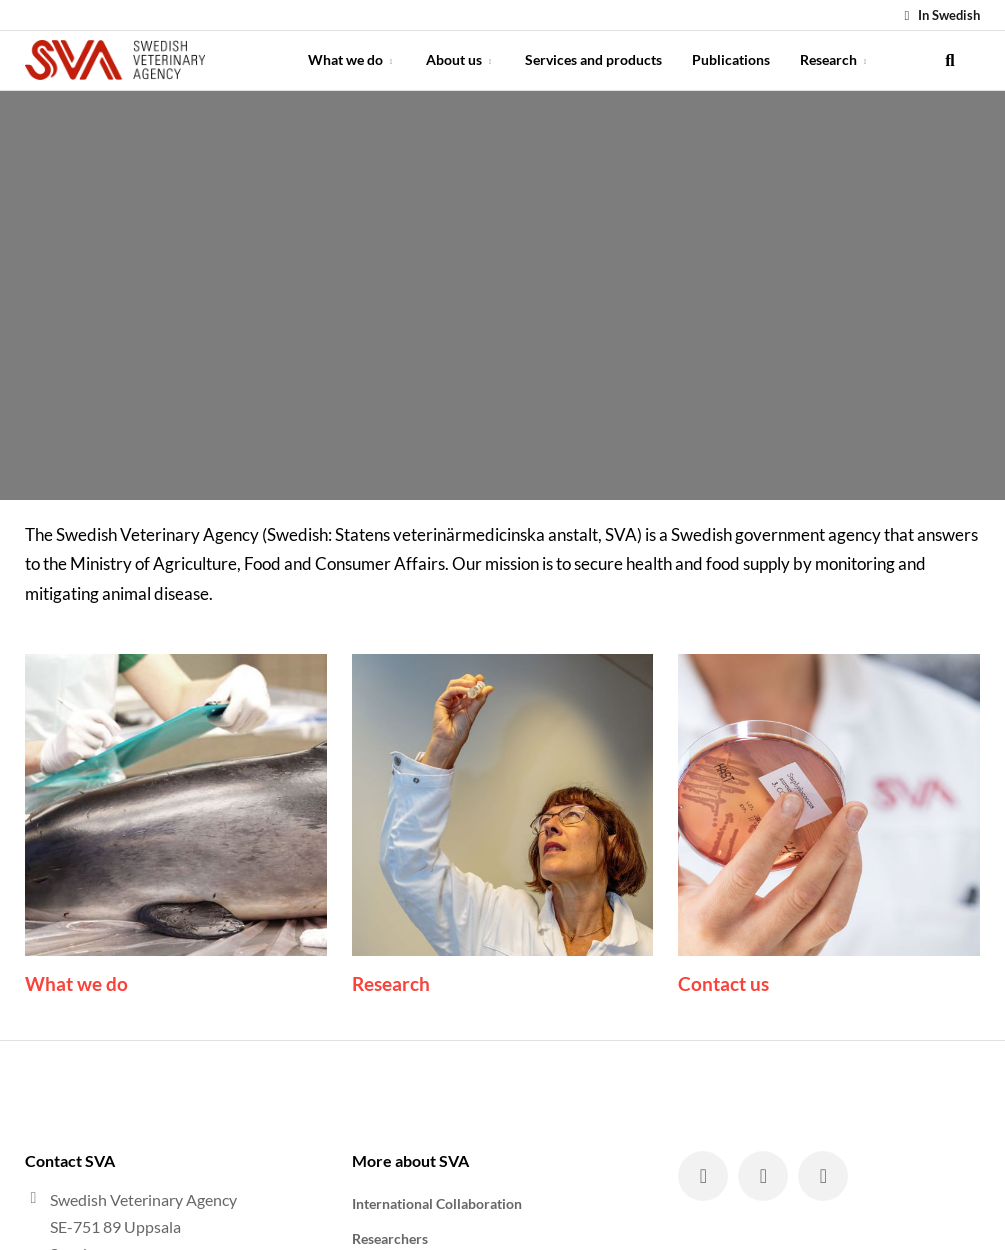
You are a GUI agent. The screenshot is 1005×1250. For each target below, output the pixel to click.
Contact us (723, 983)
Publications (731, 59)
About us (460, 59)
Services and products (593, 59)
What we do (352, 59)
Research (835, 59)
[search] (950, 60)
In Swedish (939, 15)
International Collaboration (437, 1203)
